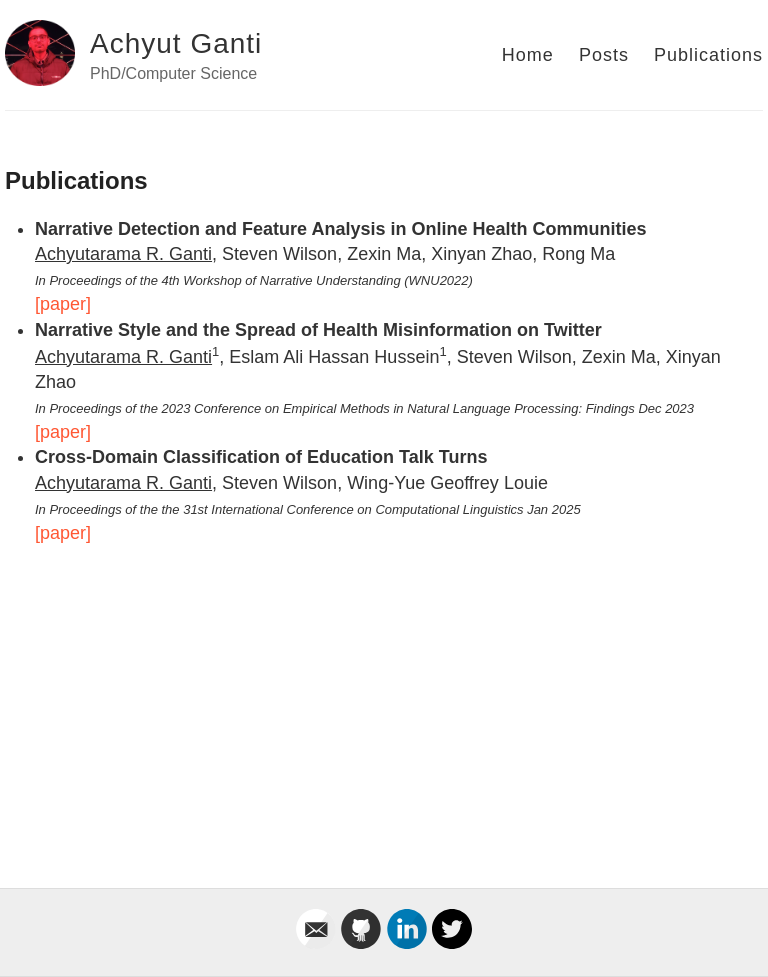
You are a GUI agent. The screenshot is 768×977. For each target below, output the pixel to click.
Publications (708, 55)
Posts (604, 55)
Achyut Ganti (176, 43)
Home (528, 55)
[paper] (63, 304)
